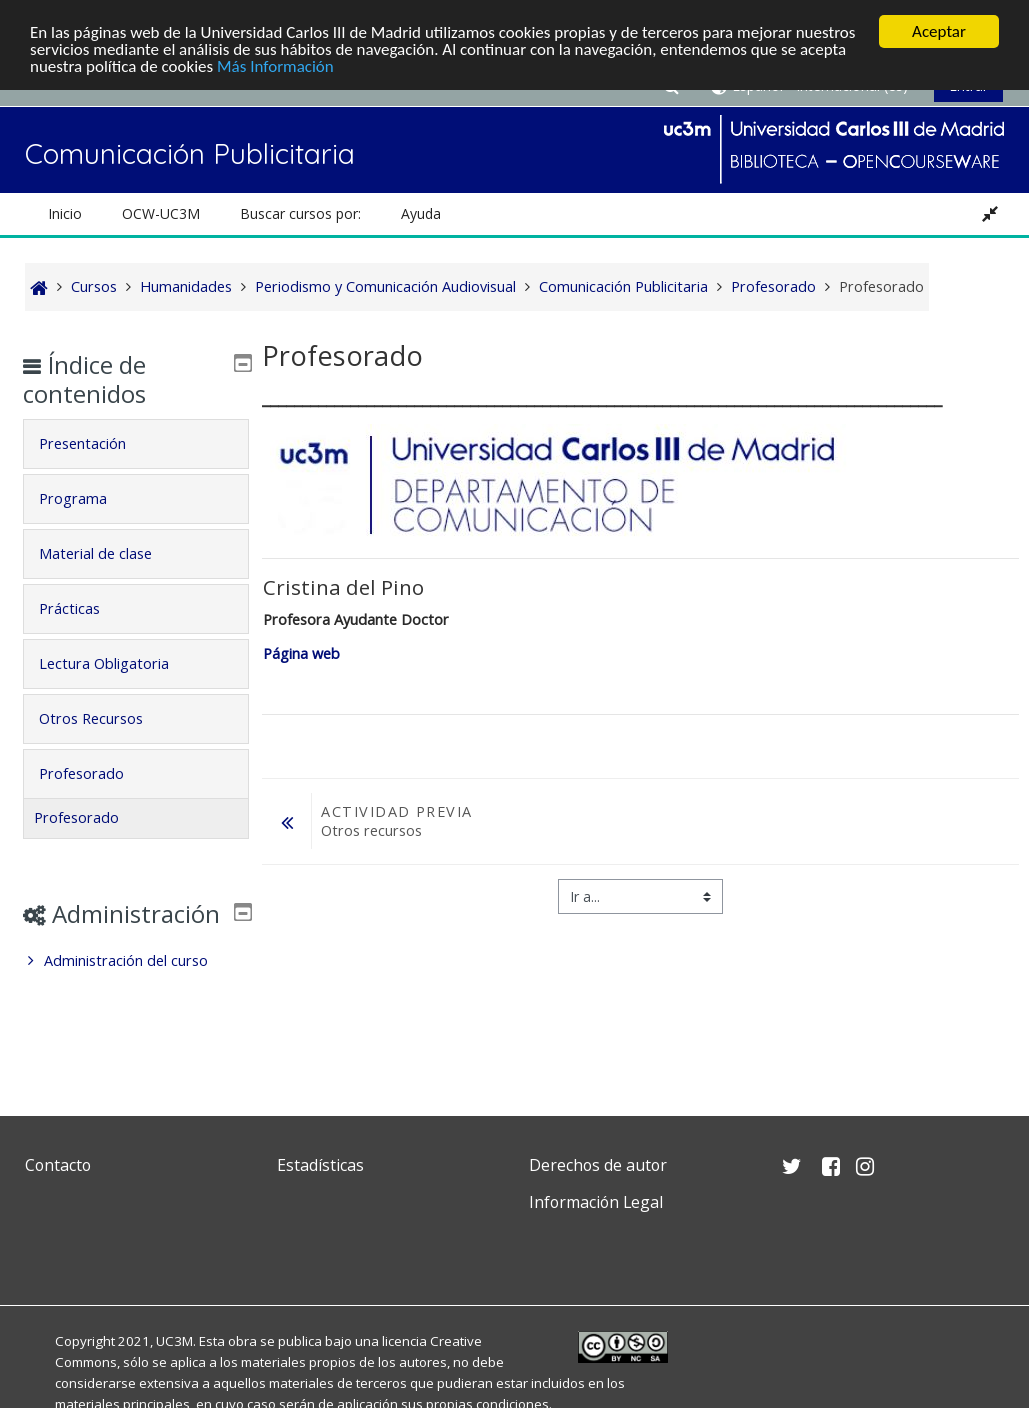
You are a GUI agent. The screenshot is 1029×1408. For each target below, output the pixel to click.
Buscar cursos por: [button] (300, 213)
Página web (303, 653)
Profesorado (96, 773)
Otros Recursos (106, 718)
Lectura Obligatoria (119, 663)
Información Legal (596, 1202)
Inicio (65, 213)
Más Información (275, 66)
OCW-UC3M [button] (161, 213)
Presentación (97, 443)
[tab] (136, 444)
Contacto (58, 1165)
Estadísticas (320, 1165)
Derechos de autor (598, 1165)
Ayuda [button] (421, 213)
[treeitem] (136, 990)
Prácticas (84, 608)
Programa (88, 498)
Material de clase (110, 553)
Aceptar (939, 31)
